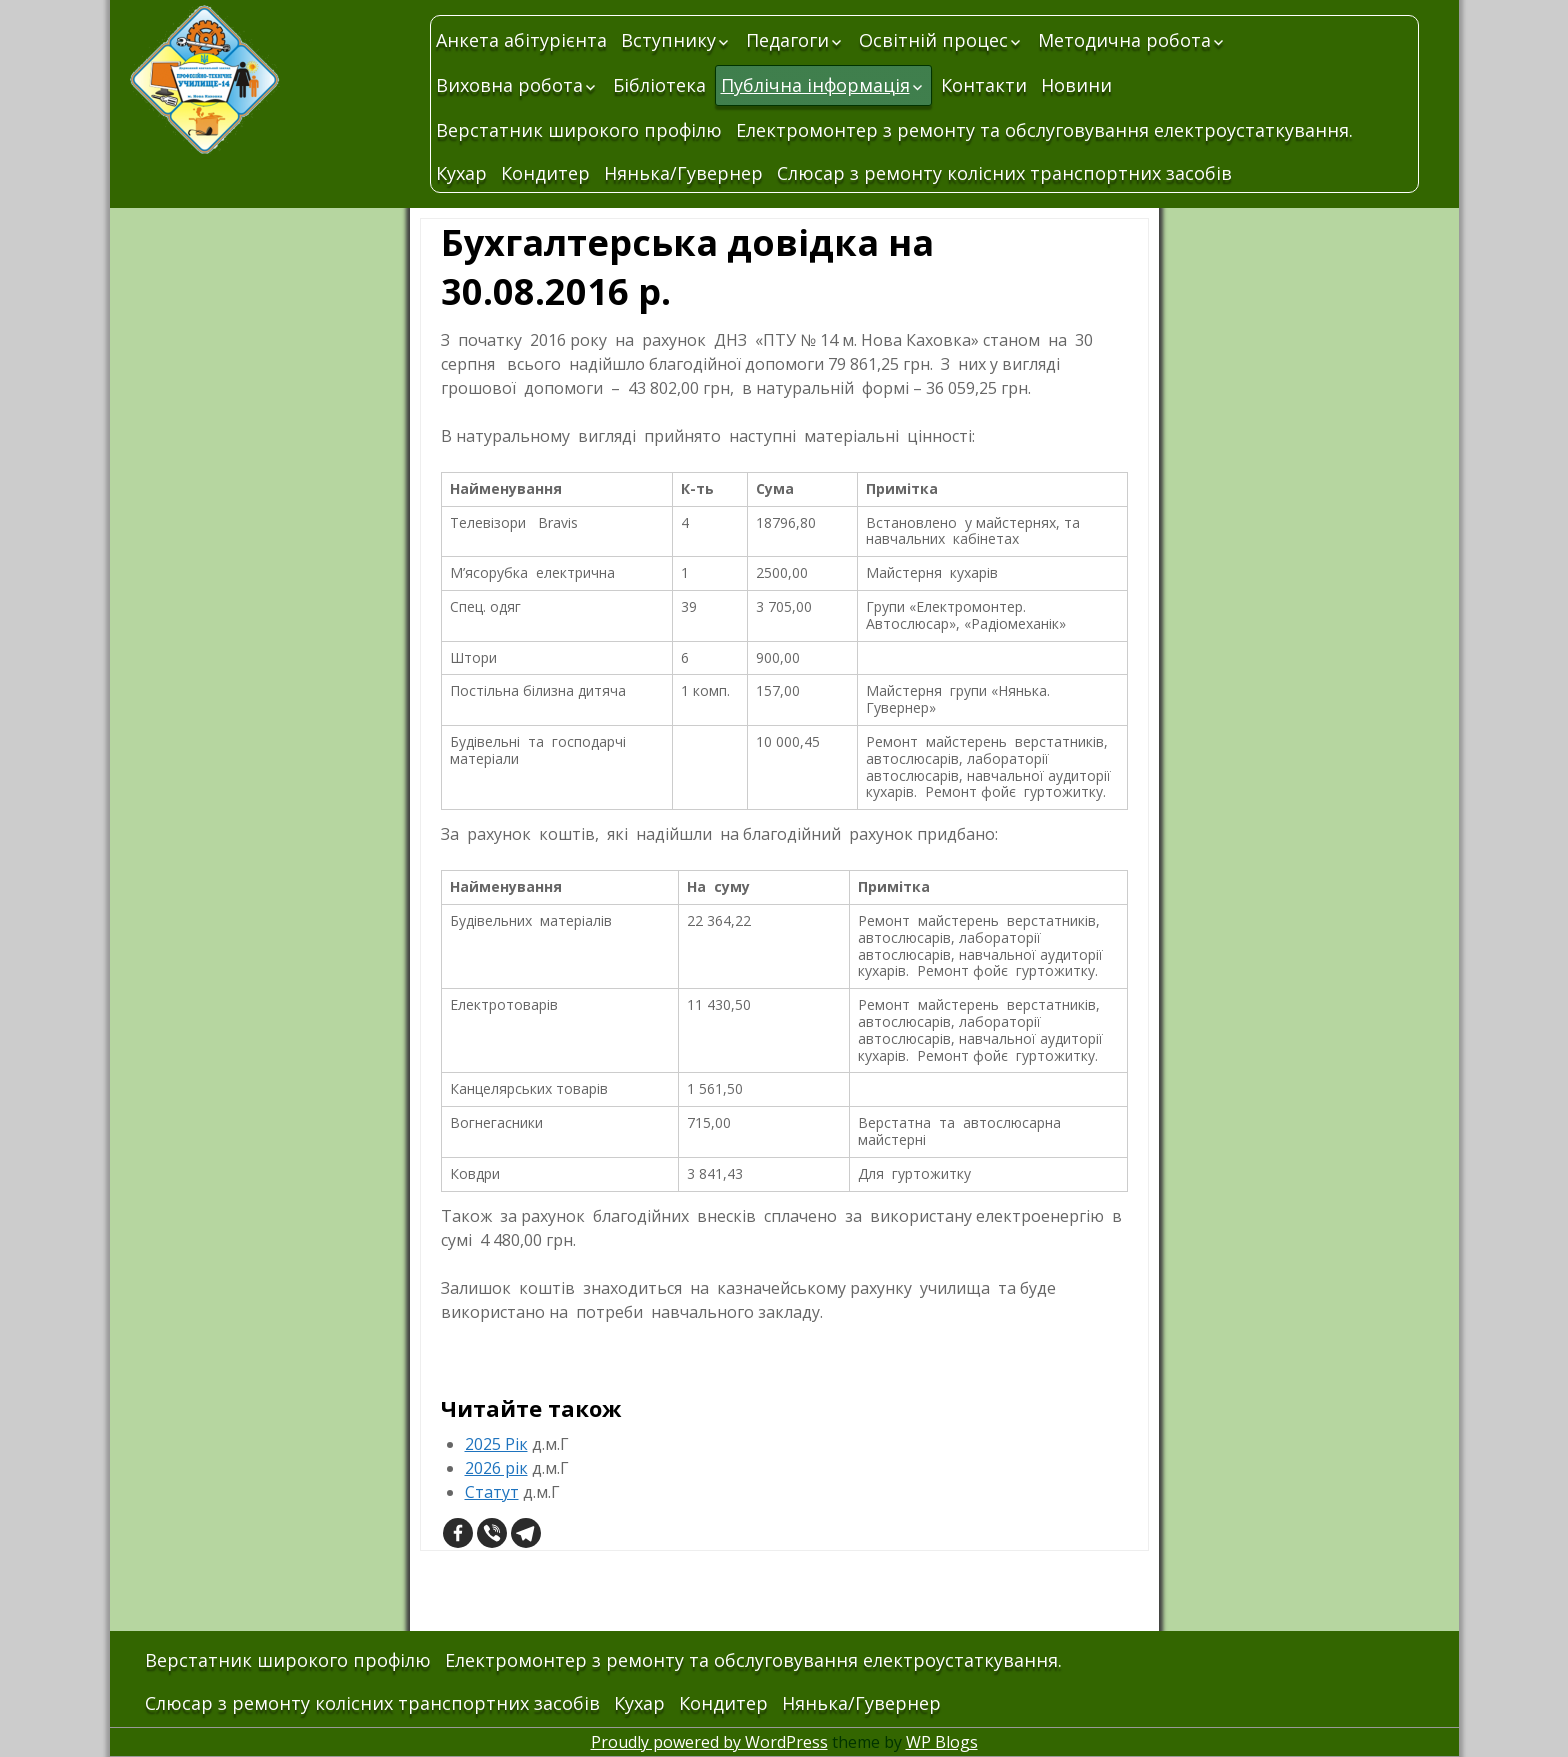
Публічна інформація (815, 85)
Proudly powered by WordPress (709, 1742)
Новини (1076, 85)
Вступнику (668, 40)
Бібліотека (659, 85)
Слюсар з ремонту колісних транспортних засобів (1004, 173)
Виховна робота (509, 85)
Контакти (984, 85)
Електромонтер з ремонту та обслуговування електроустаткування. (1044, 130)
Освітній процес (933, 40)
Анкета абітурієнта (521, 40)
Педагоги (787, 40)
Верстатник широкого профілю (579, 130)
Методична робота (1124, 40)
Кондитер (545, 173)
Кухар (461, 173)
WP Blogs (942, 1742)
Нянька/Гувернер (683, 173)
